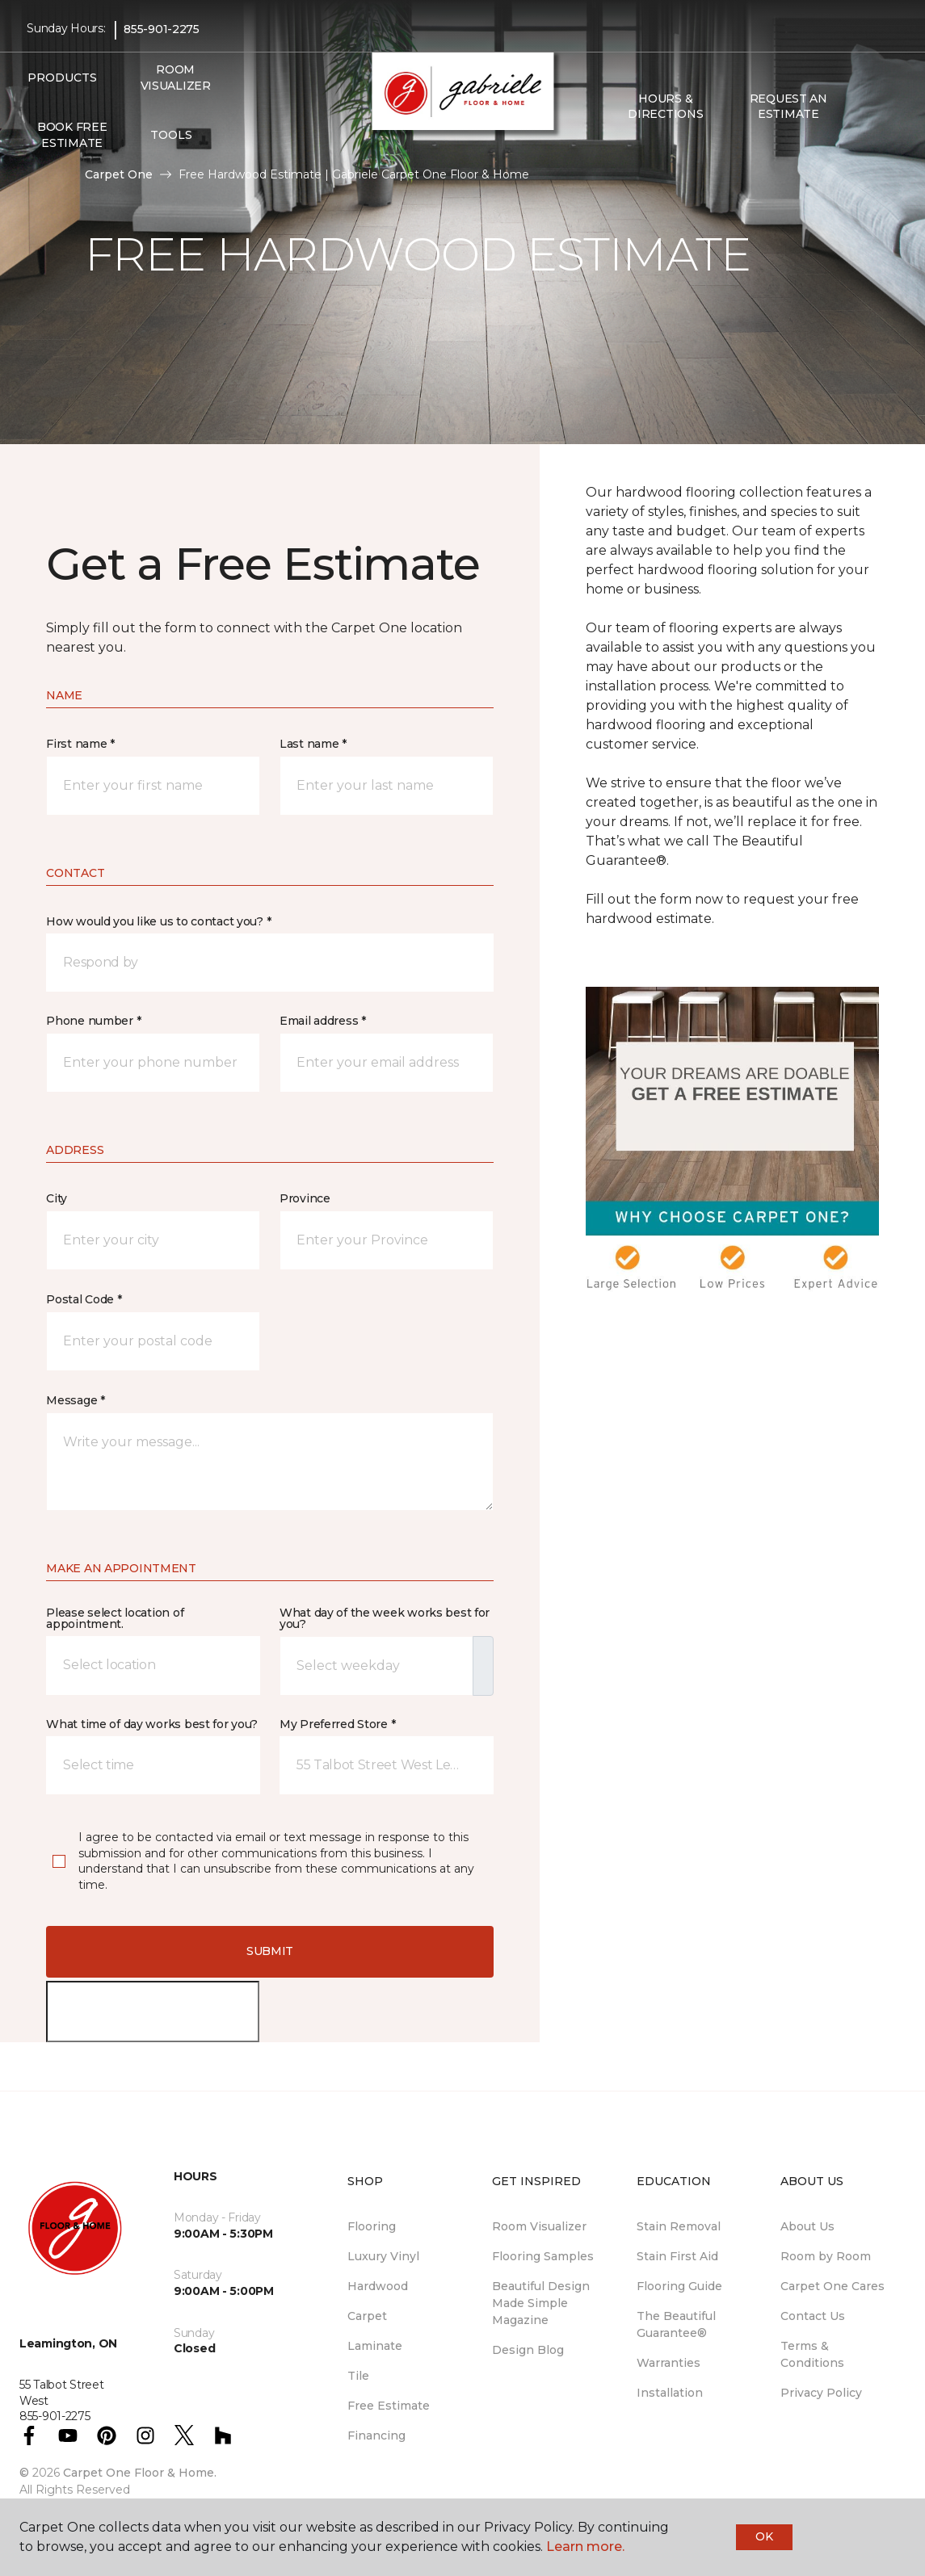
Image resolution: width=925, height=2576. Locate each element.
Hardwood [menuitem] (377, 2286)
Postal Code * (83, 1299)
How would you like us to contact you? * (158, 921)
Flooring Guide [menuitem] (679, 2286)
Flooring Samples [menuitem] (543, 2256)
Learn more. (585, 2546)
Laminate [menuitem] (374, 2346)
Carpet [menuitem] (367, 2316)
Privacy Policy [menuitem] (821, 2392)
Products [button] (62, 77)
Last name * (313, 743)
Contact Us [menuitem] (812, 2316)
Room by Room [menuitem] (825, 2256)
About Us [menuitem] (807, 2226)
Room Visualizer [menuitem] (176, 77)
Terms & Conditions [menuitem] (812, 2354)
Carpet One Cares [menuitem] (832, 2286)
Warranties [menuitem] (668, 2363)
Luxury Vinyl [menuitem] (383, 2256)
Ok (763, 2536)
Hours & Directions (665, 106)
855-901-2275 (162, 29)
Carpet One (119, 174)
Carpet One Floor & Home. (140, 2472)
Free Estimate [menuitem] (388, 2405)
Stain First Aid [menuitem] (677, 2256)
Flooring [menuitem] (371, 2226)
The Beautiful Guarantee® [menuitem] (676, 2324)
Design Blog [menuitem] (528, 2350)
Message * (75, 1400)
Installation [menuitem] (670, 2392)
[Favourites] (882, 106)
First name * (80, 743)
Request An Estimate (788, 106)
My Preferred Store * (337, 1724)
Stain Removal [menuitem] (679, 2226)
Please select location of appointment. (114, 1618)
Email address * (323, 1020)
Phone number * (93, 1020)
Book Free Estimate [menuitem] (72, 135)
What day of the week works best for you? (385, 1618)
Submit (269, 1951)
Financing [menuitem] (376, 2435)
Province (305, 1198)
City (56, 1198)
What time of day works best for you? (152, 1724)
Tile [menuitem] (358, 2375)
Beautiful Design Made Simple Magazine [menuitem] (541, 2303)
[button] (862, 106)
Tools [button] (171, 135)
